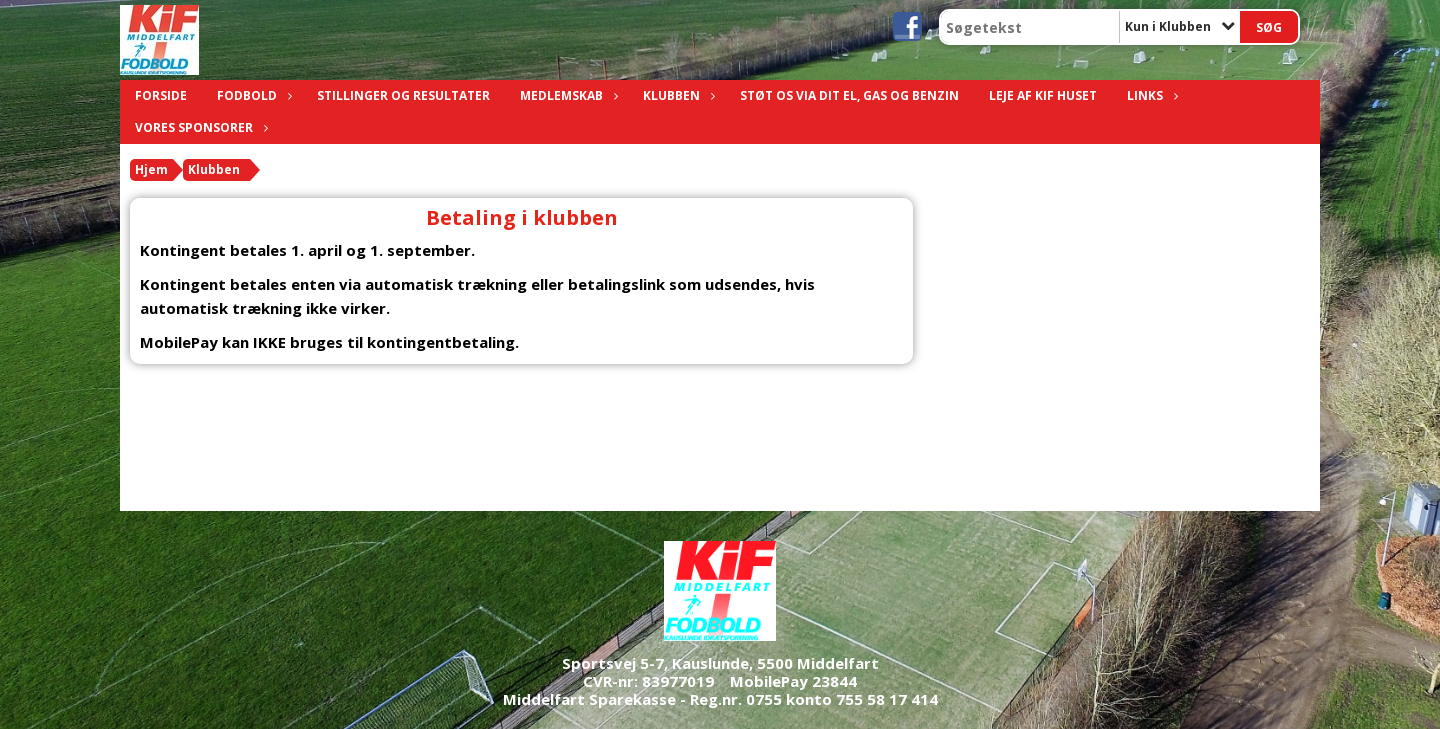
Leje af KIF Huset (1043, 95)
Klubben (676, 95)
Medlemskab (566, 95)
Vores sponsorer (199, 127)
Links (1150, 95)
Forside (161, 95)
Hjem (151, 169)
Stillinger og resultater (403, 95)
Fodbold (252, 95)
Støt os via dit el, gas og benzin (849, 95)
